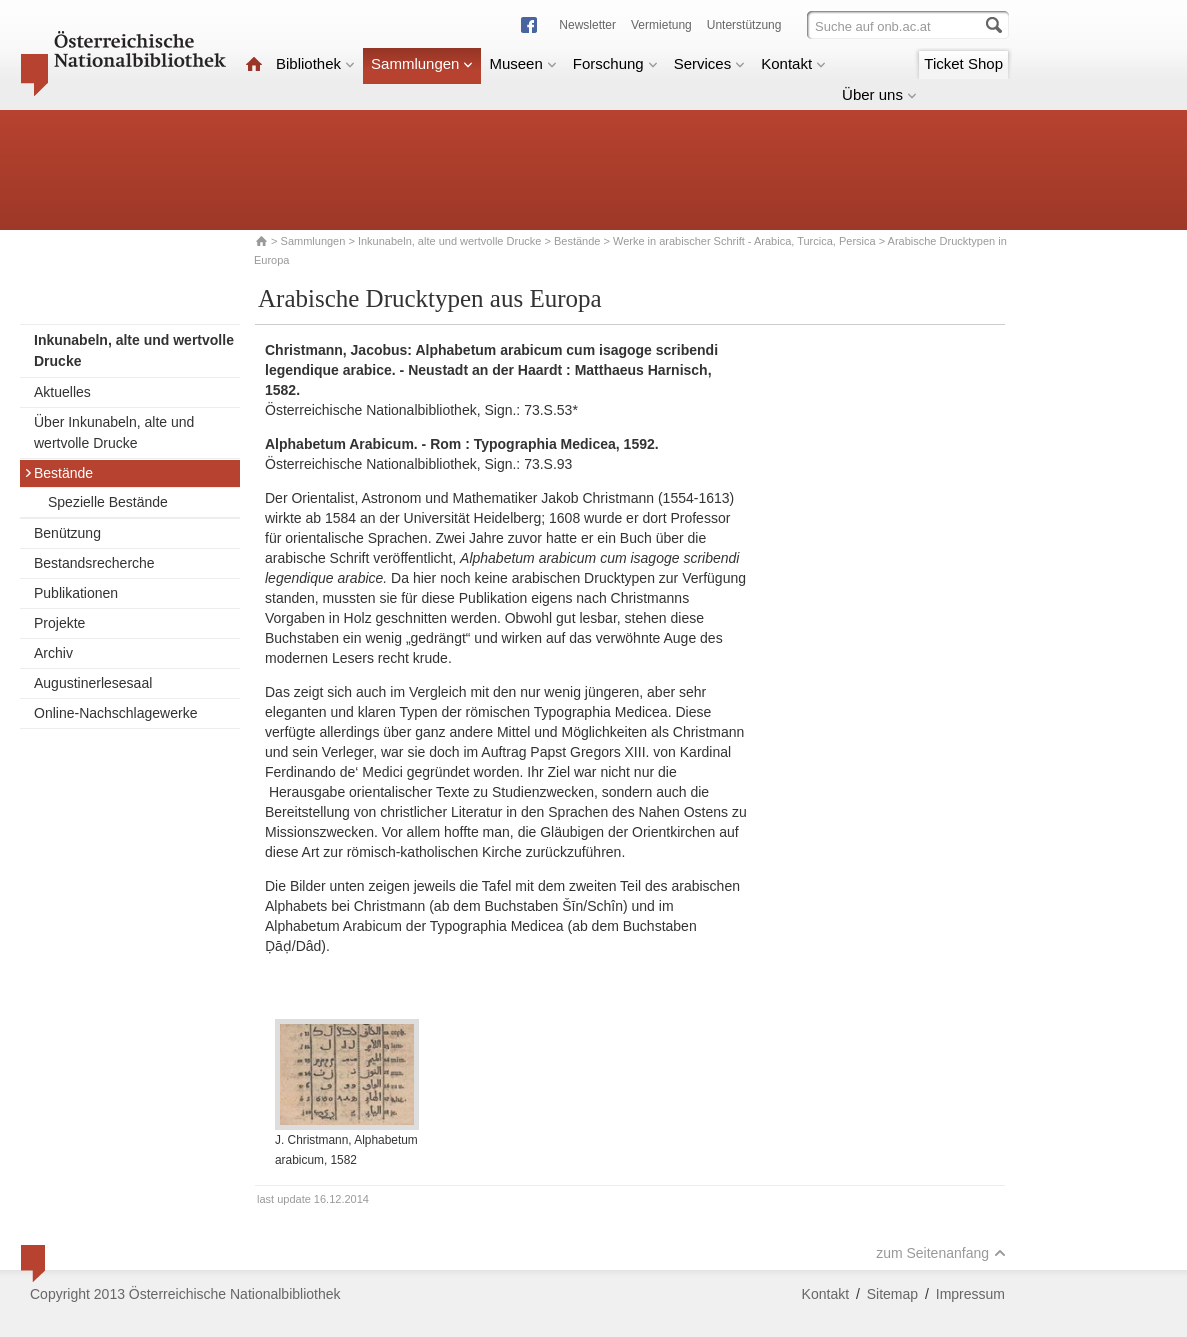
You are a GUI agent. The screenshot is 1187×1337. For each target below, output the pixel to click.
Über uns (879, 94)
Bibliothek (315, 63)
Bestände (577, 241)
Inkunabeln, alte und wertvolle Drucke (449, 241)
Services (710, 63)
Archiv (53, 653)
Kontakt (793, 63)
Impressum (970, 1294)
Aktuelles (62, 392)
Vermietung (661, 25)
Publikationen (76, 593)
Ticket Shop (963, 63)
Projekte (59, 623)
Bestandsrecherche (94, 563)
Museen (522, 63)
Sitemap (892, 1294)
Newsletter (587, 25)
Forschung (615, 63)
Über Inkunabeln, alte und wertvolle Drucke (114, 432)
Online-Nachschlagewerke (115, 713)
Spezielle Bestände (108, 502)
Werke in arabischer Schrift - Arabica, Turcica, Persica (744, 241)
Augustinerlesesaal (93, 683)
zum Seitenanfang (941, 1253)
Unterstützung (744, 25)
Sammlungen (422, 63)
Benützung (67, 533)
